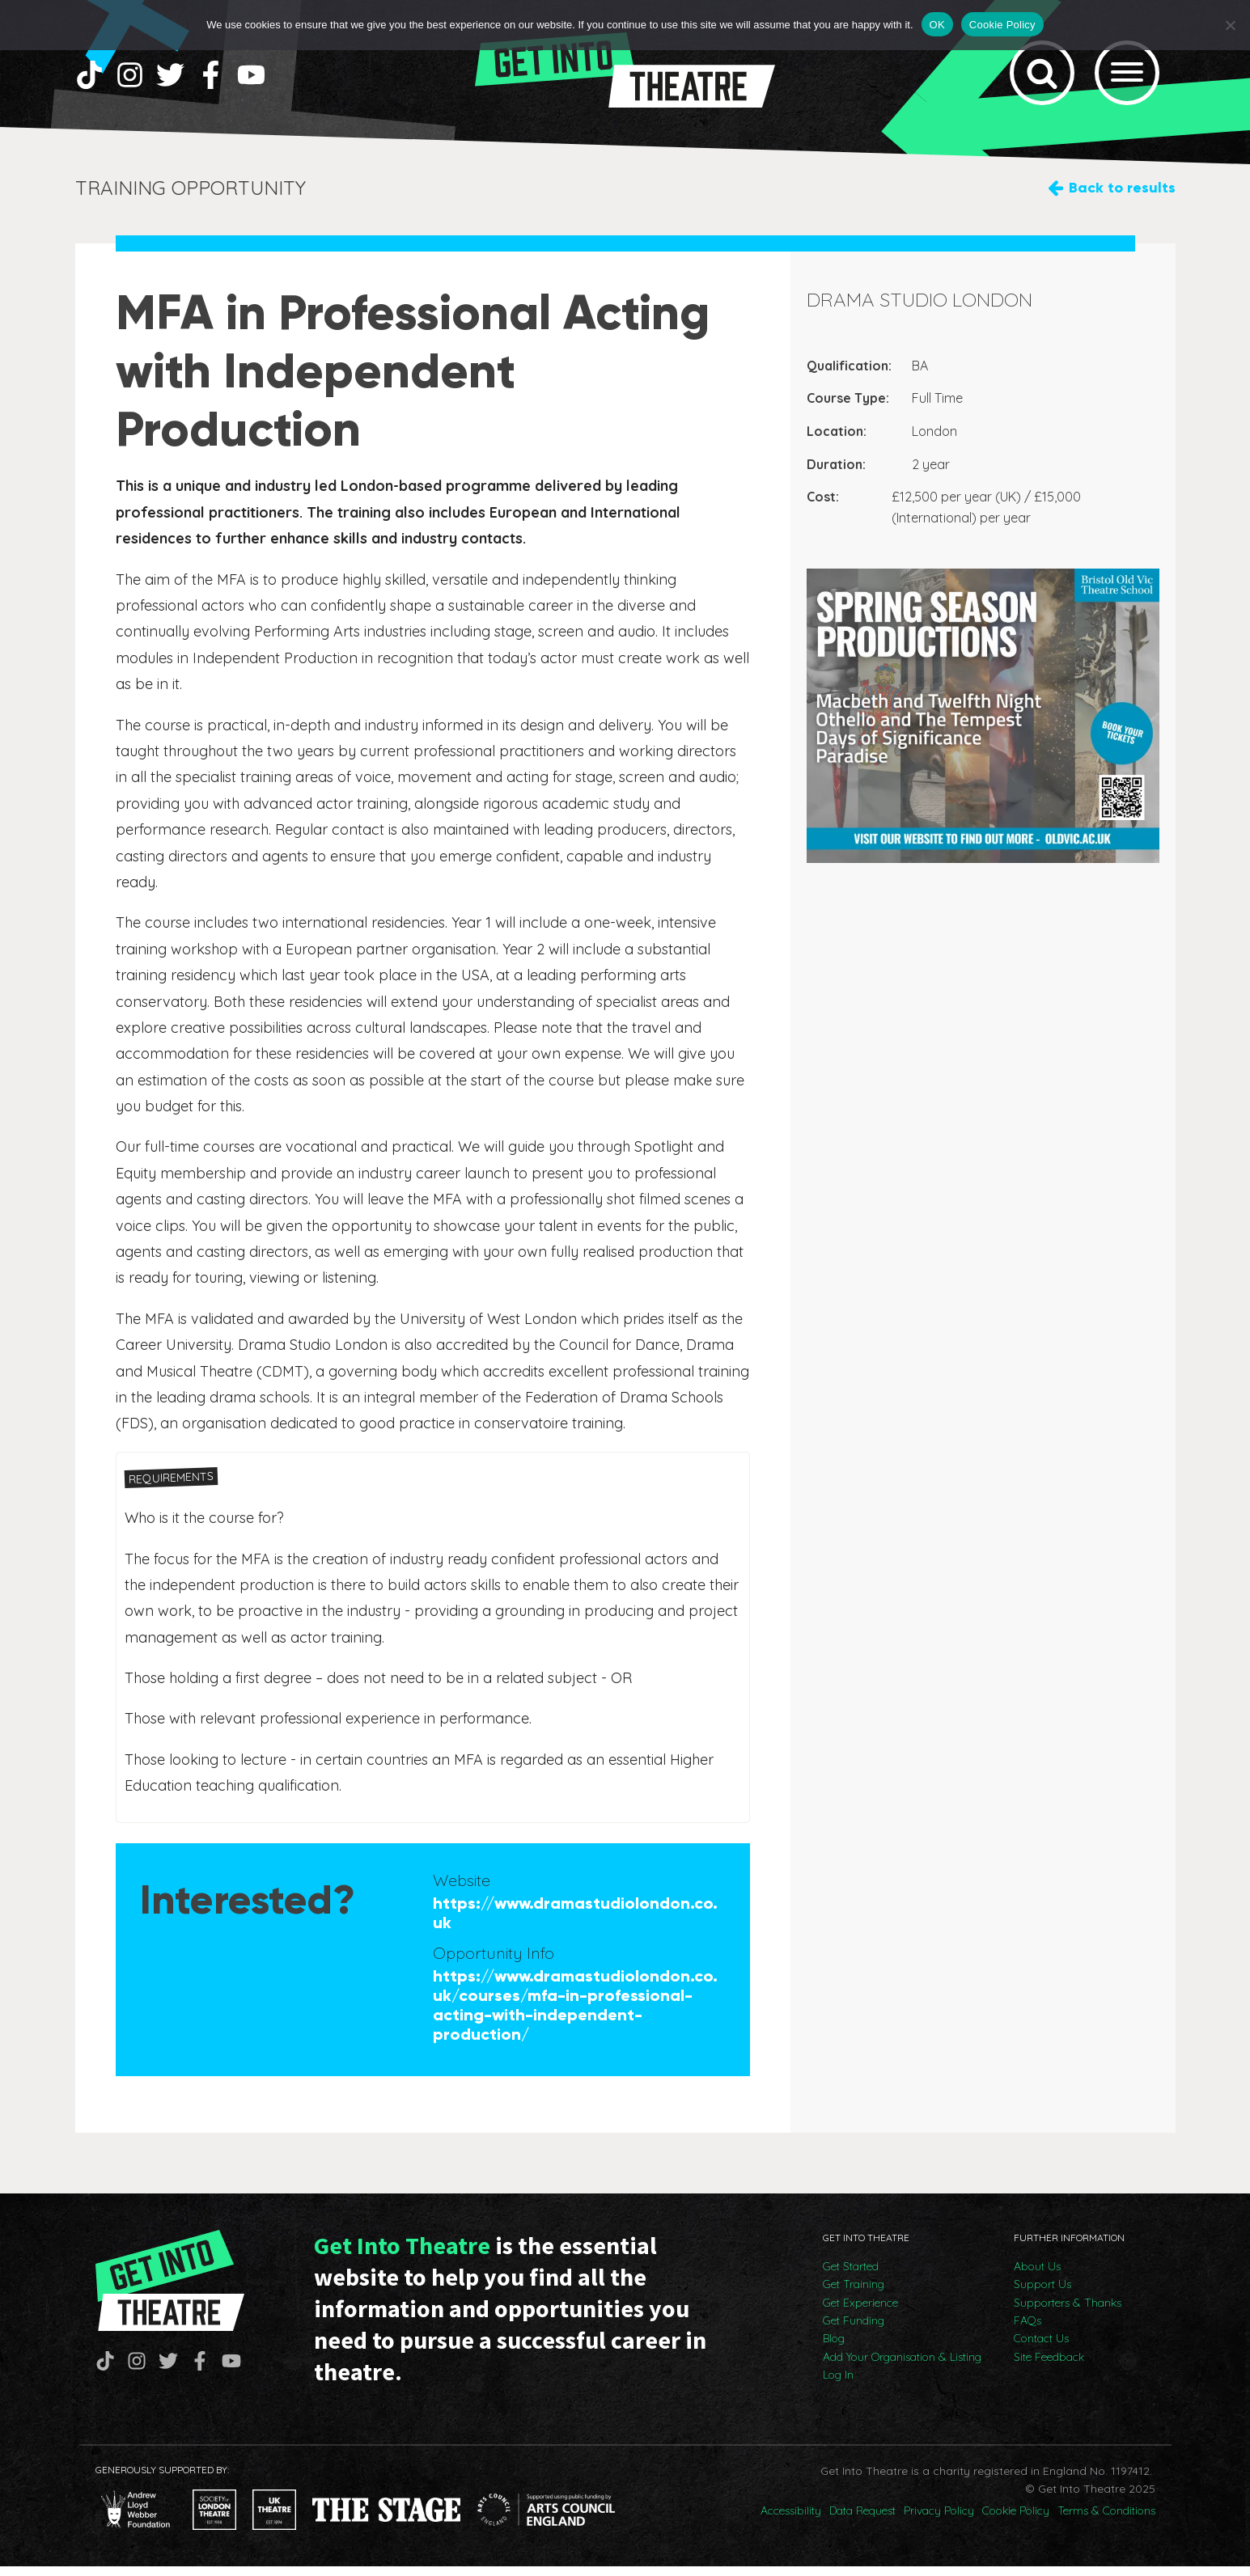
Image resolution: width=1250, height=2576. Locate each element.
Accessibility (791, 2521)
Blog (834, 2348)
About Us (1037, 2276)
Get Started (851, 2276)
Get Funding (853, 2330)
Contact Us (1041, 2348)
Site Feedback (1049, 2366)
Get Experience (860, 2312)
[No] (1230, 25)
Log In (838, 2384)
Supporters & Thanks (1067, 2312)
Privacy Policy (939, 2521)
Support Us (1042, 2293)
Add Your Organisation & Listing (902, 2366)
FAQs (1027, 2330)
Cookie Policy (1015, 2521)
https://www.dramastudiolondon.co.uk (575, 1922)
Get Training (853, 2293)
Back (1122, 197)
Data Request (862, 2521)
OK (937, 25)
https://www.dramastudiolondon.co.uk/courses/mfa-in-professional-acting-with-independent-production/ (575, 2015)
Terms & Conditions (1106, 2521)
